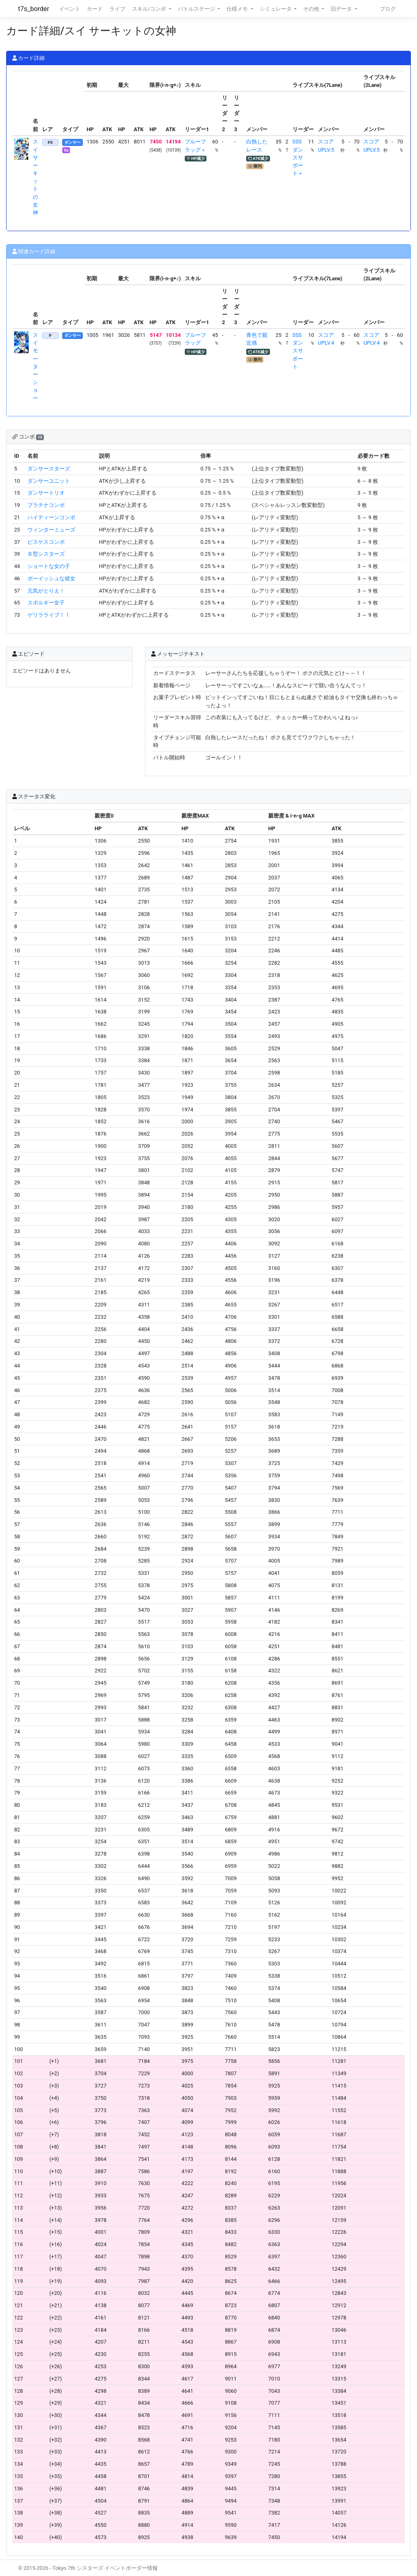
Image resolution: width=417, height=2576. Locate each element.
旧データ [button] (342, 9)
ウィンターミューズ (51, 530)
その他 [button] (311, 9)
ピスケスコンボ (46, 542)
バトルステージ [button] (197, 9)
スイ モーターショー (35, 366)
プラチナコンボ (46, 505)
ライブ (117, 9)
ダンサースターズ (48, 469)
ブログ (388, 9)
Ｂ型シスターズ (46, 554)
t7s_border (33, 9)
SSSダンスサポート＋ (297, 157)
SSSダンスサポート (297, 351)
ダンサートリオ (46, 493)
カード (95, 9)
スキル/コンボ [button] (149, 9)
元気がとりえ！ (46, 591)
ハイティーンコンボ (51, 517)
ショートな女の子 (48, 566)
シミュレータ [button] (276, 9)
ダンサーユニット (48, 481)
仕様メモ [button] (238, 9)
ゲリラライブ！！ (48, 615)
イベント (69, 9)
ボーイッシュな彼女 (51, 578)
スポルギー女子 (46, 603)
